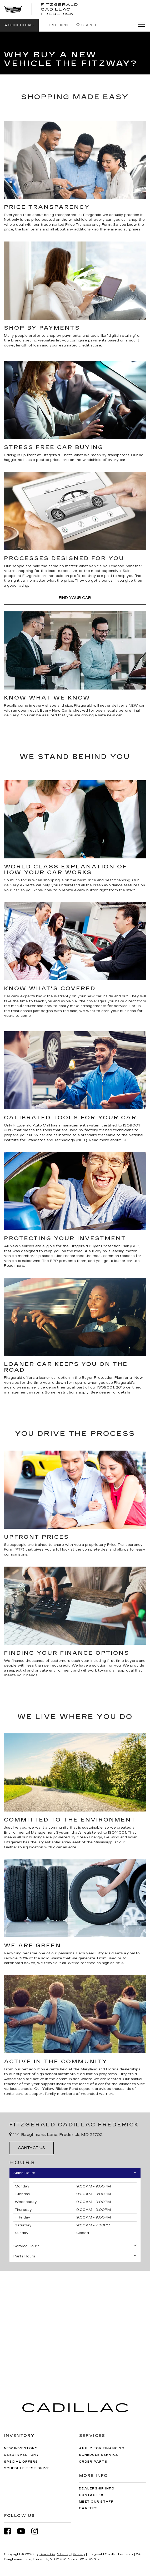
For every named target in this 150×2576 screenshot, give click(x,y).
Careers (88, 2508)
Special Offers (21, 2461)
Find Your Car (75, 598)
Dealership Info (96, 2488)
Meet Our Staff (96, 2501)
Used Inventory (21, 2455)
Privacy (79, 2554)
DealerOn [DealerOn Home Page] (47, 2554)
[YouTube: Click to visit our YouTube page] (23, 2531)
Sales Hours (75, 2173)
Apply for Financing (101, 2448)
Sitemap (64, 2554)
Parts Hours (75, 2256)
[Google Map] (75, 2323)
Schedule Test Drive (27, 2468)
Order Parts (93, 2461)
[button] (19, 25)
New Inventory (21, 2448)
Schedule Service (98, 2455)
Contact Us (92, 2495)
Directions (55, 25)
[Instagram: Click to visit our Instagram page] (37, 2531)
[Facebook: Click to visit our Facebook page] (10, 2531)
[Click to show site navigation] (139, 25)
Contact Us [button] (31, 2148)
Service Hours (75, 2246)
